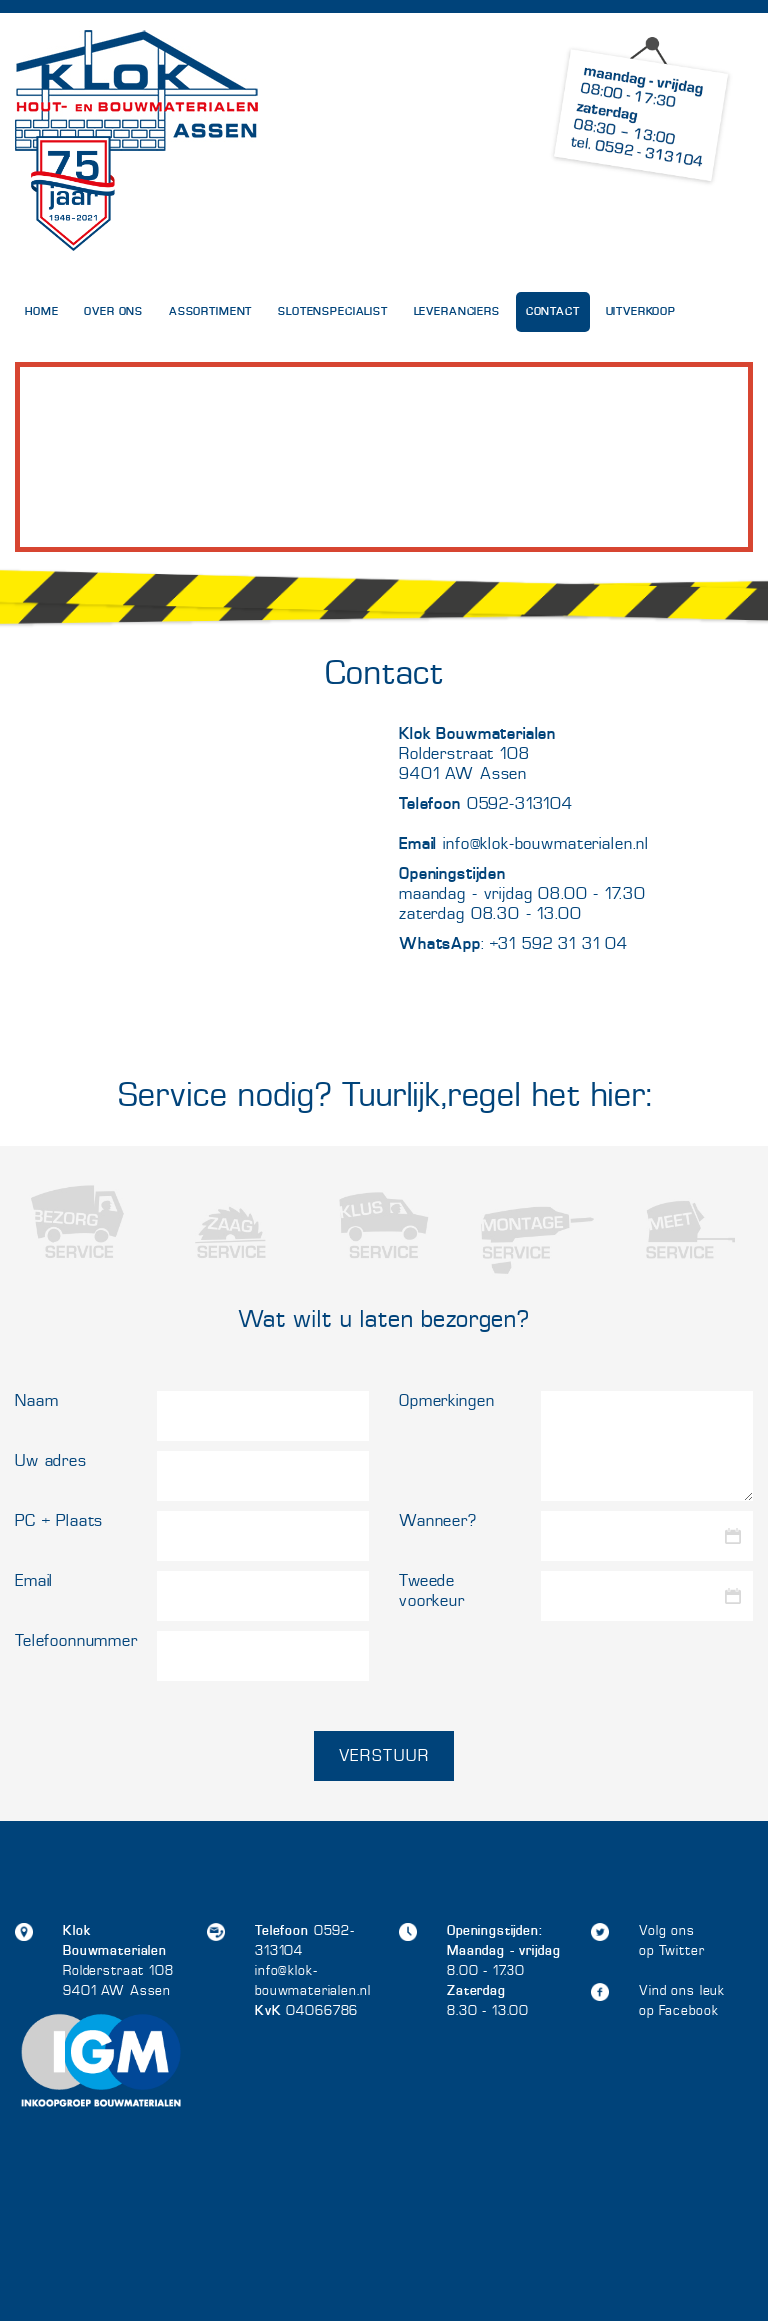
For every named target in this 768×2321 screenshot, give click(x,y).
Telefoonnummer (68, 1640)
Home (41, 311)
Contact (553, 311)
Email (34, 1580)
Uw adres (51, 1460)
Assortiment (210, 311)
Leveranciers (457, 311)
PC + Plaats (59, 1520)
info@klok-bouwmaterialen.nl (546, 843)
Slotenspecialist (333, 311)
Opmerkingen (446, 1400)
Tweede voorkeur (432, 1590)
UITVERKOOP (641, 311)
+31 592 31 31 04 (559, 943)
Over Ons (113, 311)
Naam (36, 1400)
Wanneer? (438, 1520)
